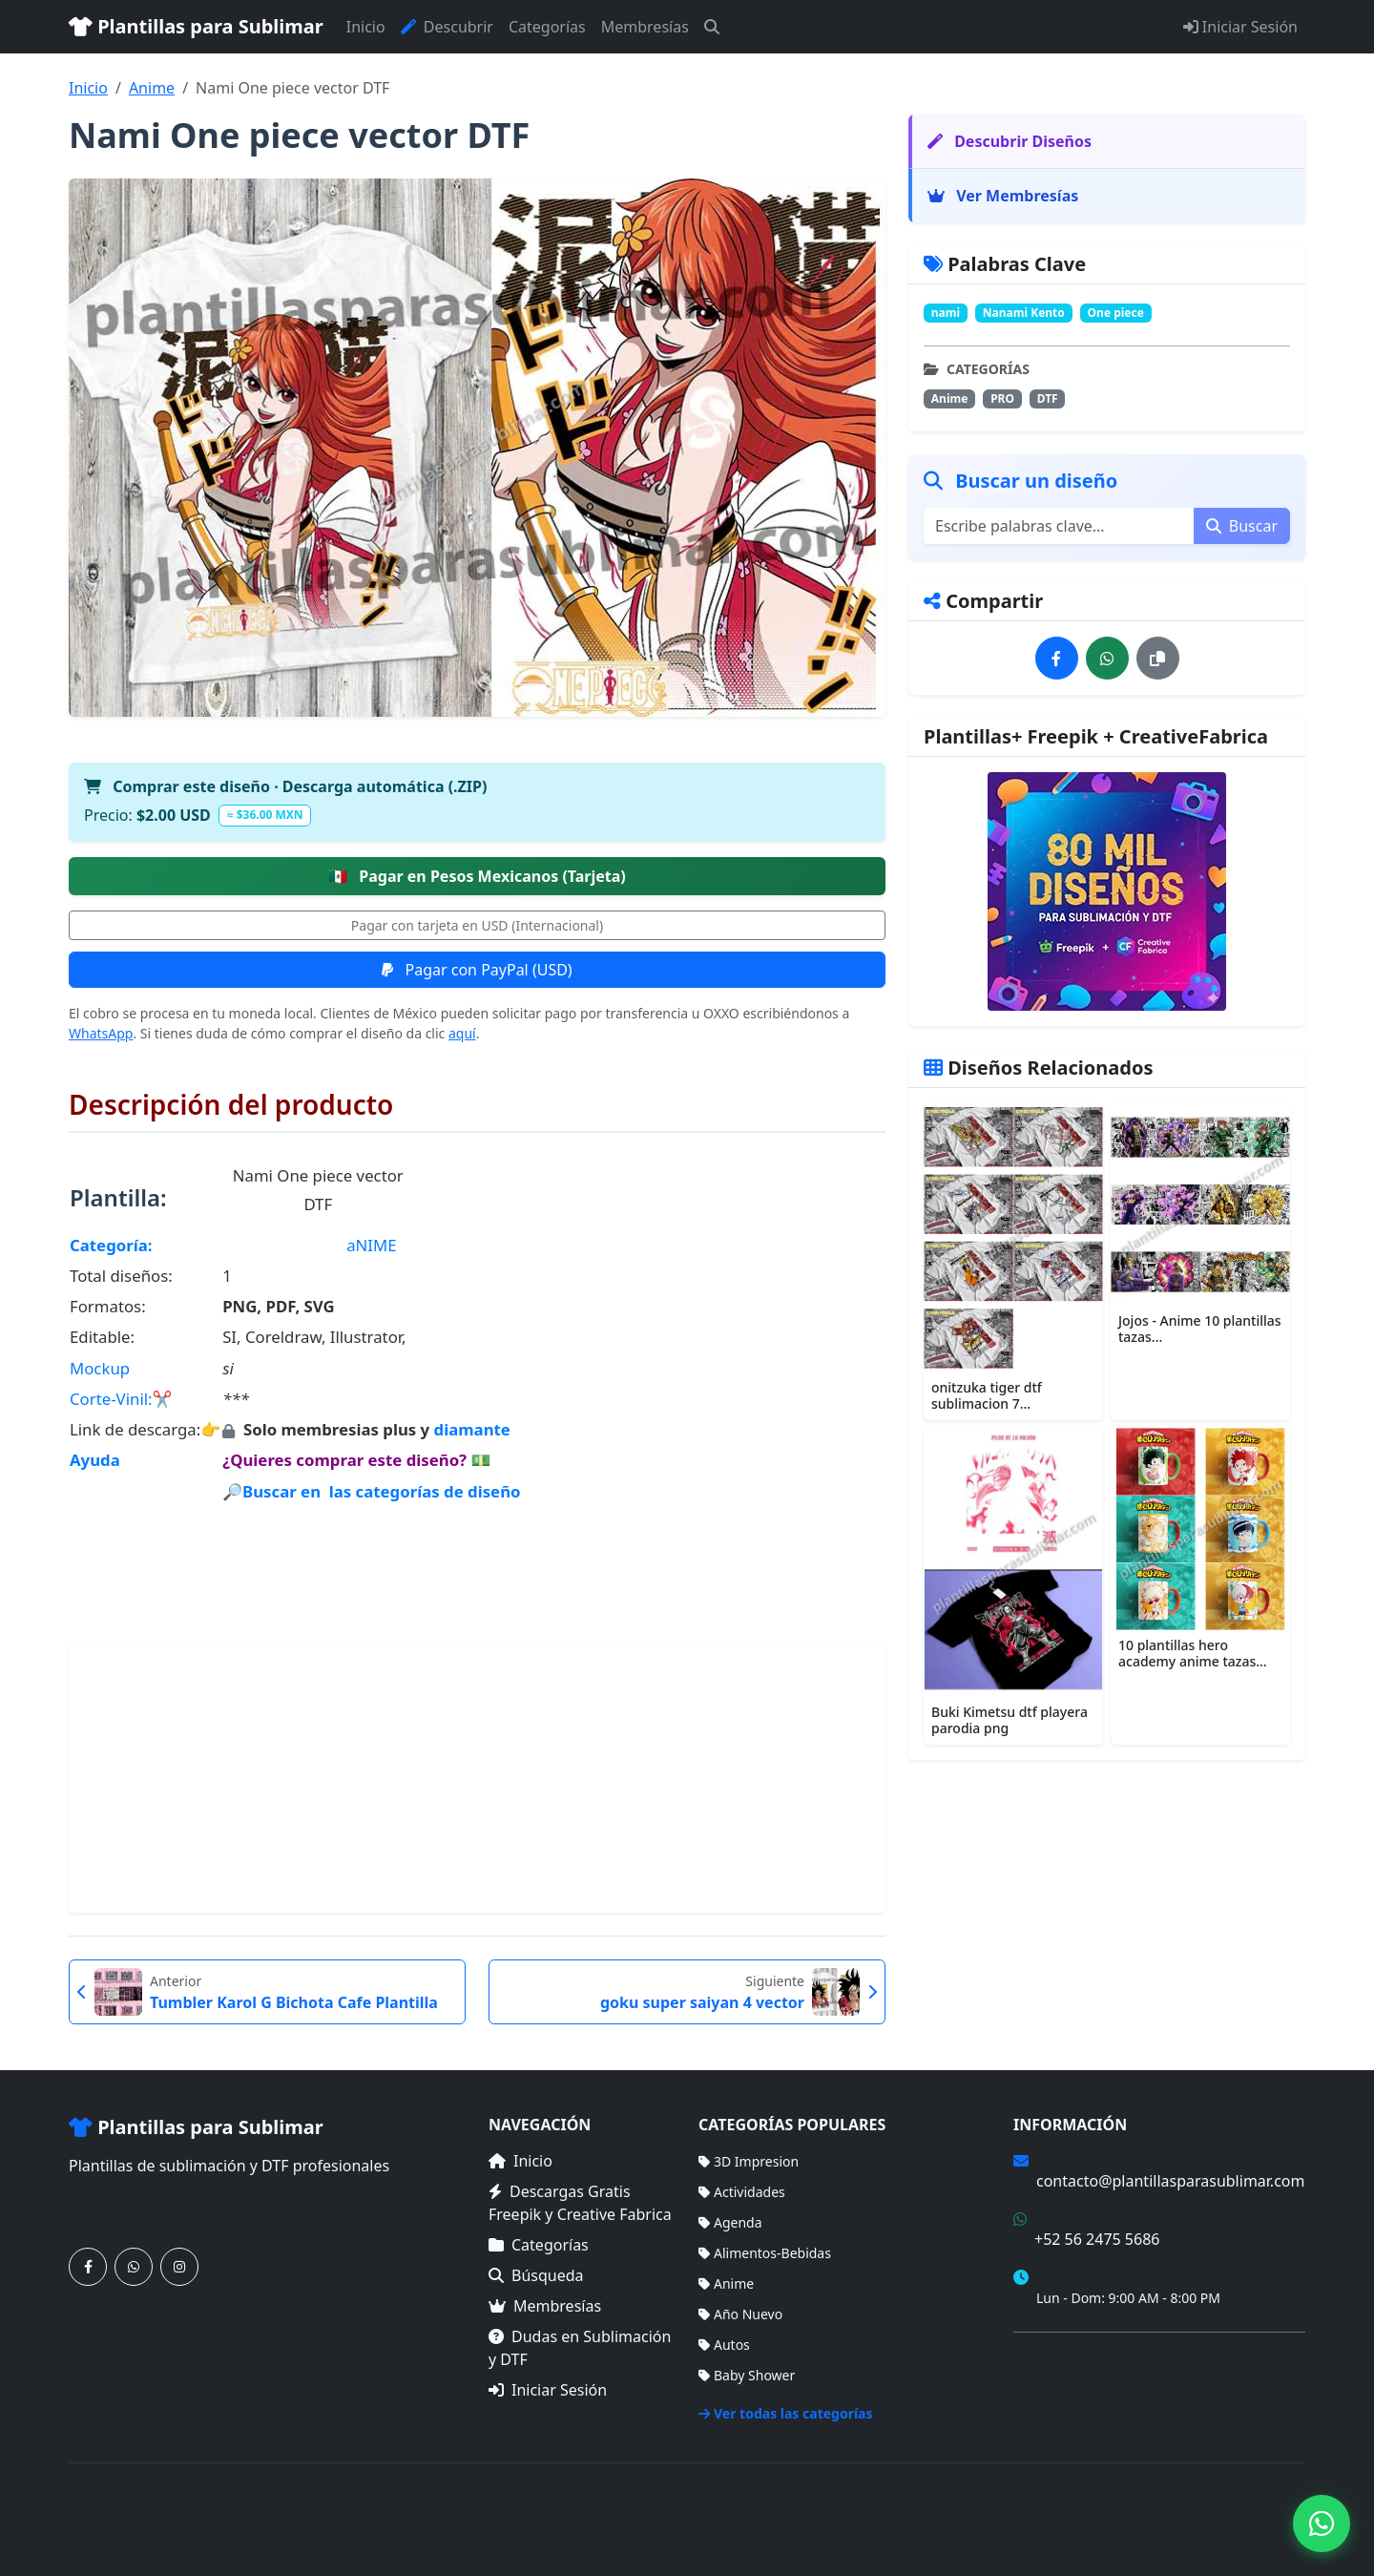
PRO (1002, 398)
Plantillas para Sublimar (196, 26)
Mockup (100, 1368)
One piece (1116, 312)
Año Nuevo (740, 2314)
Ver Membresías (1002, 195)
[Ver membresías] (1106, 891)
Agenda (730, 2222)
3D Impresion (748, 2161)
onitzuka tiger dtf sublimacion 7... (986, 1395)
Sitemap (1279, 2509)
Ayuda (95, 1460)
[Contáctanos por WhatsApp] (133, 2267)
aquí (462, 1033)
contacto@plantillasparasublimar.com (1170, 2180)
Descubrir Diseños (1009, 141)
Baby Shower (746, 2375)
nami (945, 312)
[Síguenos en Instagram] (179, 2267)
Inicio (365, 26)
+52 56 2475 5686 (1096, 2239)
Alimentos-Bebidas (764, 2253)
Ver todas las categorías (785, 2413)
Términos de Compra (1078, 2358)
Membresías (645, 26)
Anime (152, 87)
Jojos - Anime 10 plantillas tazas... (1199, 1328)
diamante (472, 1429)
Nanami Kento (1024, 312)
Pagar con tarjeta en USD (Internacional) (477, 925)
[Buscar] (711, 26)
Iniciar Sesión (1240, 26)
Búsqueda (536, 2275)
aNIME (371, 1245)
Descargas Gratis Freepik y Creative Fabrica (580, 2203)
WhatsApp (101, 1033)
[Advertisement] (477, 1778)
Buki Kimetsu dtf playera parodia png (1009, 1720)
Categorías (547, 26)
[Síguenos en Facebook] (88, 2267)
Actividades (741, 2192)
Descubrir (447, 26)
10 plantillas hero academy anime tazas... (1192, 1653)
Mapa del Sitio (1057, 2386)
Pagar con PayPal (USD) (477, 969)
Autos (724, 2344)
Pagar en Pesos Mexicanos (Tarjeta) (477, 876)
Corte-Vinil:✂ (121, 1399)
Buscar (1242, 525)
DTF (1047, 398)
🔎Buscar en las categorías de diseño (371, 1491)
